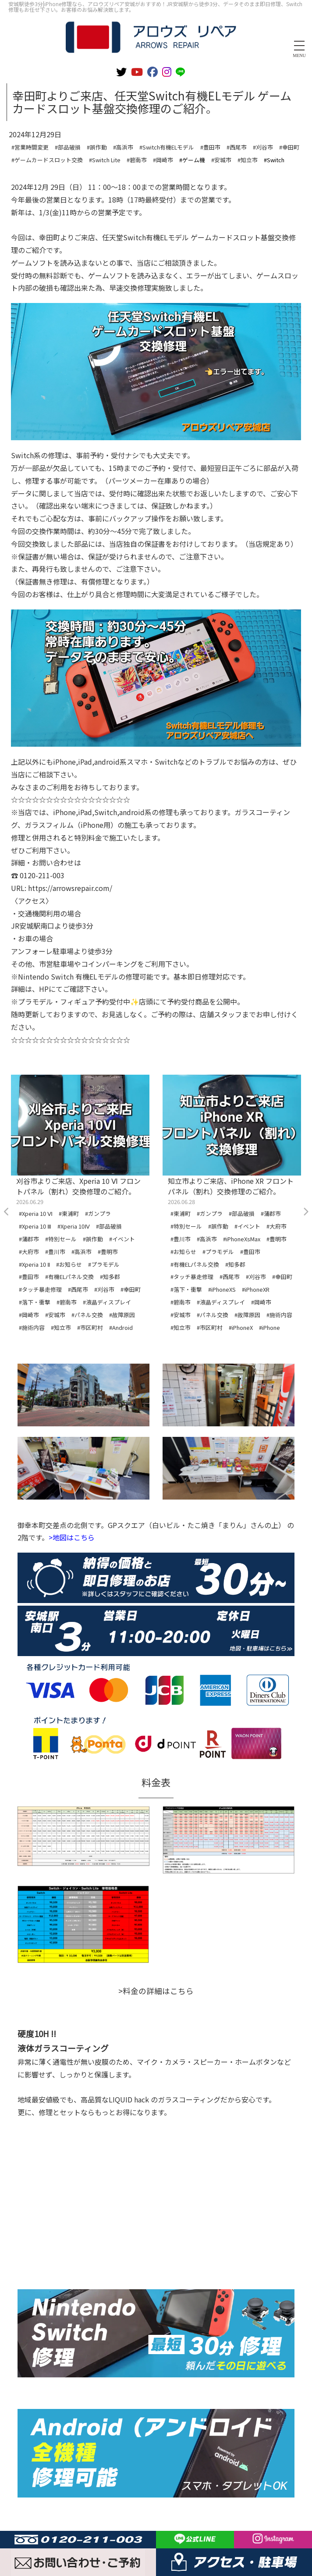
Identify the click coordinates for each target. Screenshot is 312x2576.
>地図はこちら (72, 1537)
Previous (6, 1212)
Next (305, 1212)
